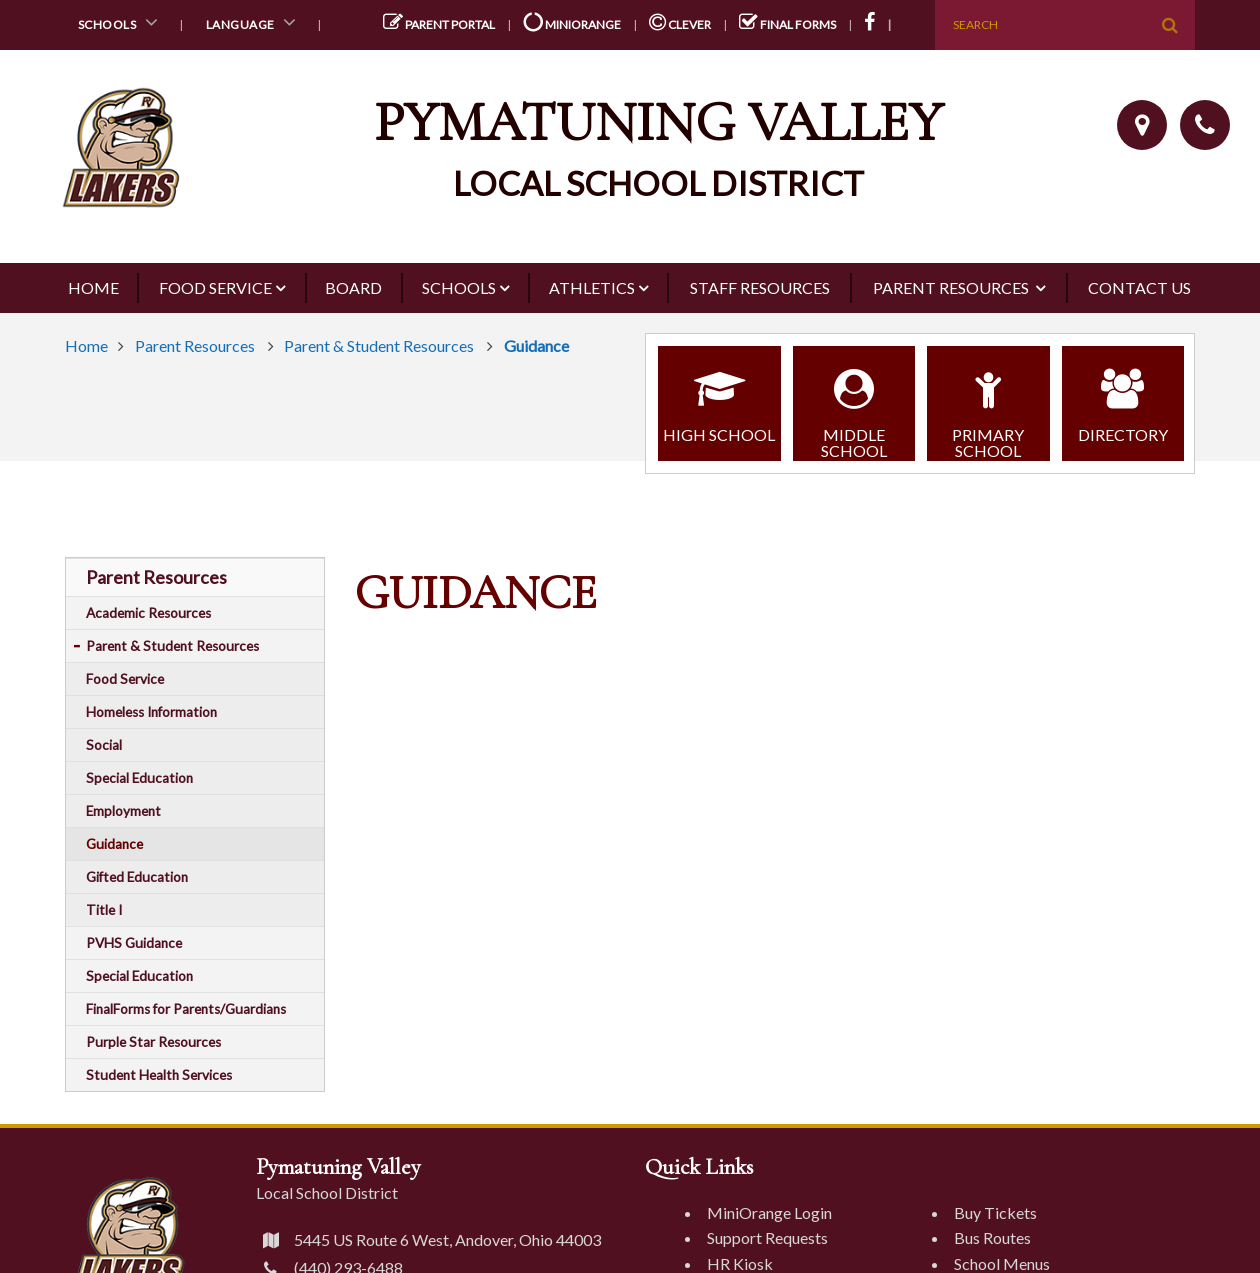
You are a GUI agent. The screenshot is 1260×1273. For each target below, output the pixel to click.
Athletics (592, 287)
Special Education (139, 778)
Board (353, 287)
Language (254, 22)
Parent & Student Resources (380, 345)
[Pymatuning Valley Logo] (630, 151)
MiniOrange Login (769, 1212)
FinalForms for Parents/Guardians (186, 1009)
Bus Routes (992, 1237)
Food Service (215, 287)
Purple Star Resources (153, 1042)
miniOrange (572, 24)
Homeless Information (151, 712)
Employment (123, 811)
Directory (1123, 397)
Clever (680, 24)
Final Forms (787, 24)
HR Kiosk (740, 1263)
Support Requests (767, 1237)
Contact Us (1139, 287)
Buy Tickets (995, 1212)
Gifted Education (137, 877)
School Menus (1002, 1263)
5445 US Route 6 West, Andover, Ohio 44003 (428, 1239)
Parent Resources (952, 287)
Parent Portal (439, 24)
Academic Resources (148, 613)
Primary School (988, 405)
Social (104, 745)
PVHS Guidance (134, 943)
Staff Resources (760, 287)
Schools (121, 22)
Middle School (854, 405)
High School (719, 397)
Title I (104, 910)
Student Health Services (159, 1075)
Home (93, 287)
